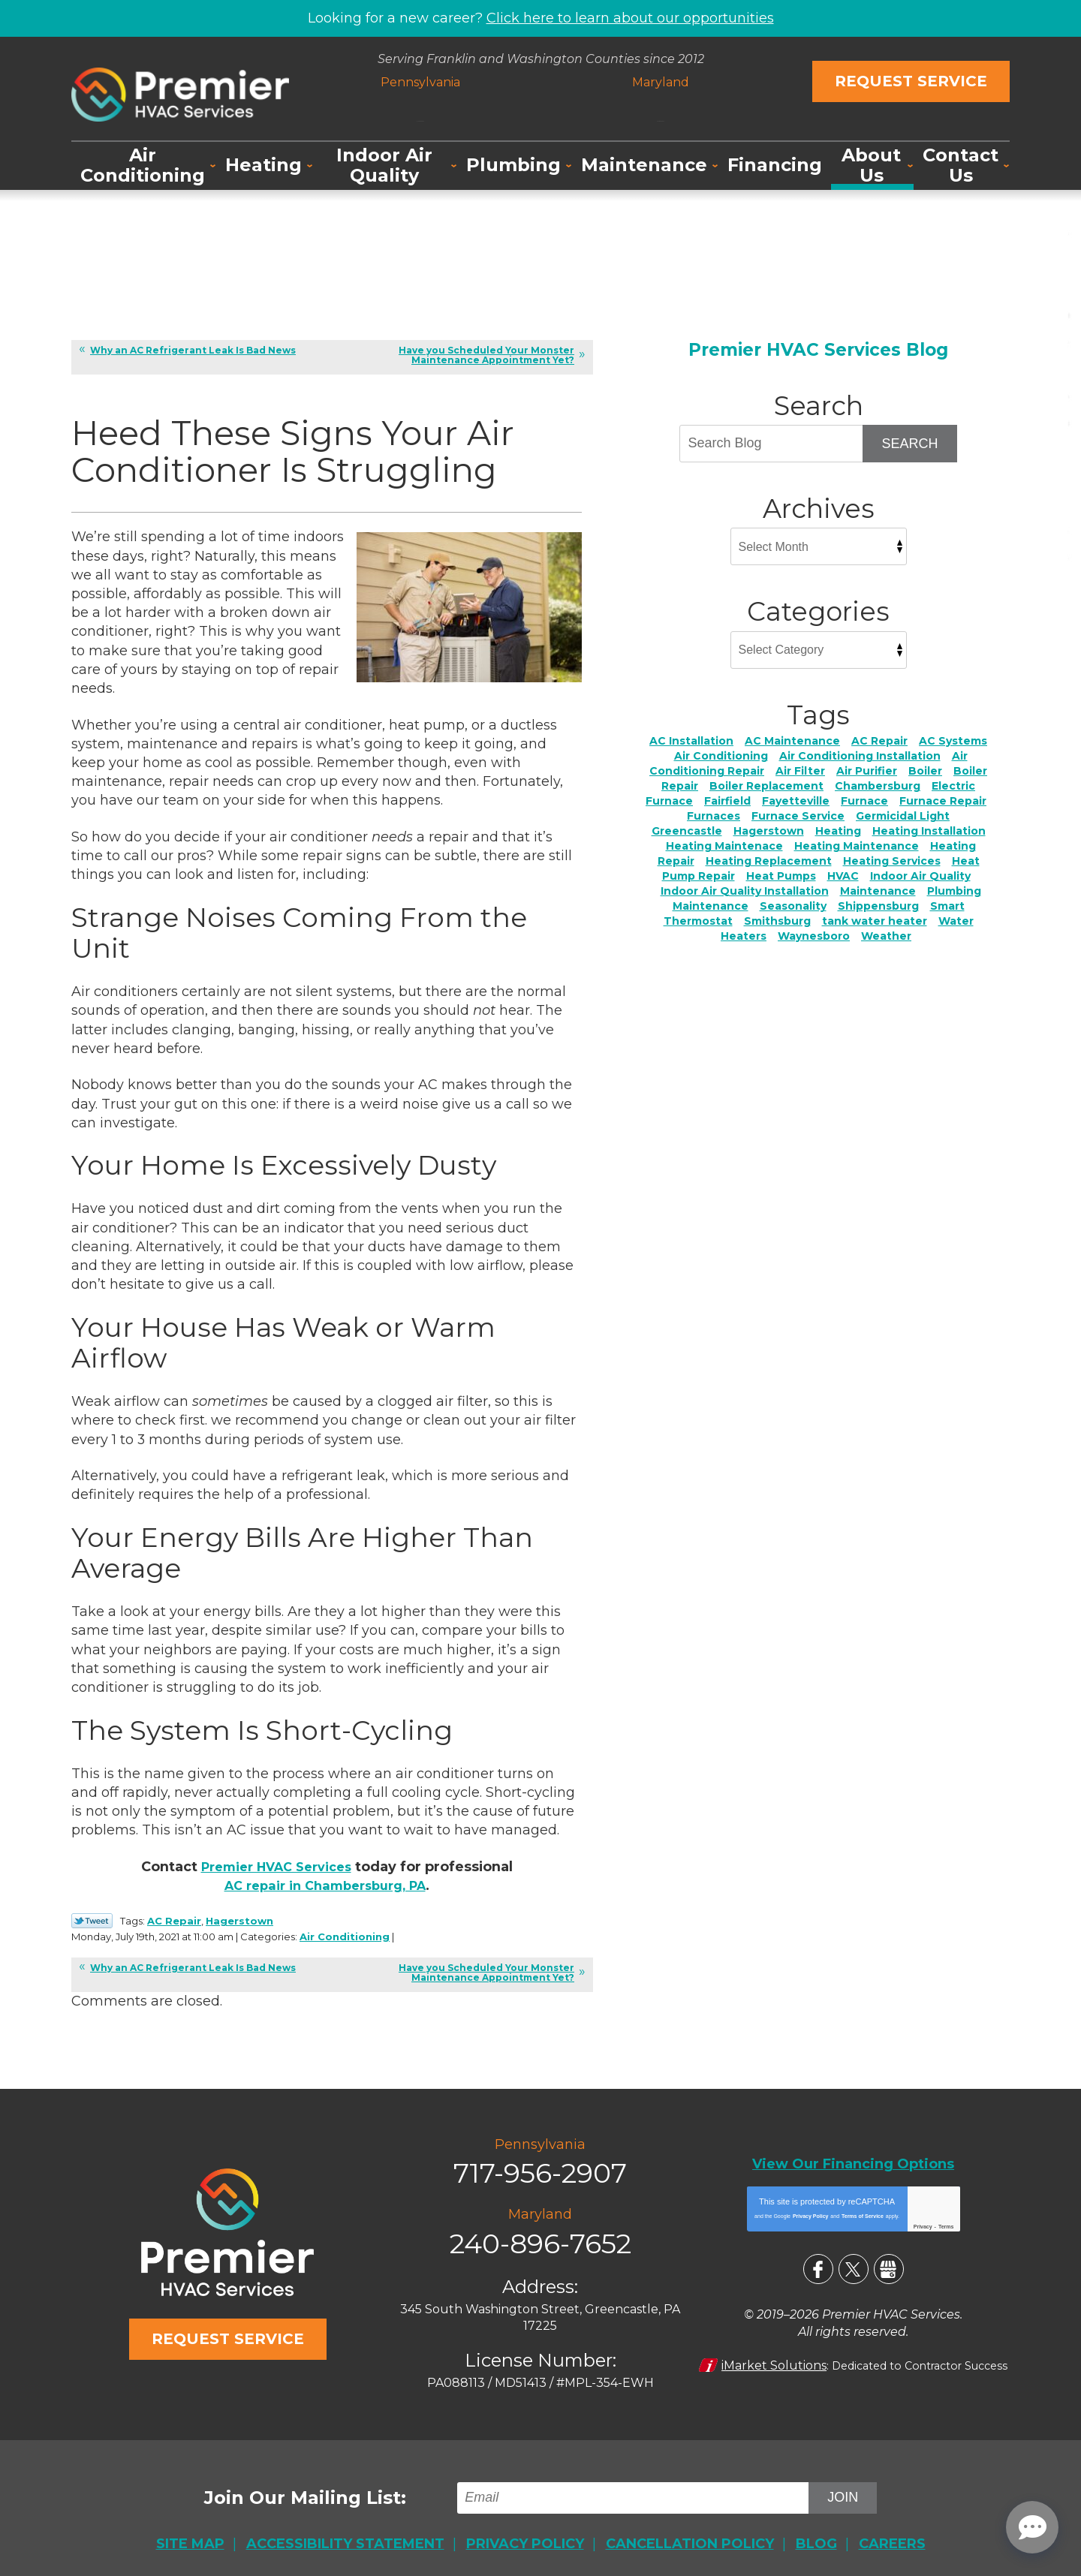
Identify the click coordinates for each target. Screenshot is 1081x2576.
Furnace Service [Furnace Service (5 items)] (798, 815)
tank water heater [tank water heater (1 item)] (874, 920)
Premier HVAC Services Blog (818, 349)
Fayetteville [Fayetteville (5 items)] (796, 800)
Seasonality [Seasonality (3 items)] (793, 905)
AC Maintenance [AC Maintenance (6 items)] (792, 740)
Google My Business (889, 2262)
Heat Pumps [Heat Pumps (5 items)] (781, 875)
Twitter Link (92, 1922)
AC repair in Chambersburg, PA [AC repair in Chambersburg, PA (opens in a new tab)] (324, 1887)
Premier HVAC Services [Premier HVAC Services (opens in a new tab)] (276, 1869)
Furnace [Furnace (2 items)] (864, 800)
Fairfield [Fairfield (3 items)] (727, 800)
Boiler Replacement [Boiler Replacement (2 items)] (766, 785)
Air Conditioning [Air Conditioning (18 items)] (721, 755)
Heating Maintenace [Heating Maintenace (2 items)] (724, 845)
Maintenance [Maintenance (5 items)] (878, 890)
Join (843, 2483)
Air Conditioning (393, 1936)
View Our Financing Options (853, 2158)
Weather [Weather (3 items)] (886, 935)
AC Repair (174, 1921)
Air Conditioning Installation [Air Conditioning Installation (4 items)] (860, 755)
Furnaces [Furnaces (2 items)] (713, 815)
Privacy (923, 2219)
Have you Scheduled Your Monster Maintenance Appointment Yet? (486, 354)
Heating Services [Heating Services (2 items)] (892, 860)
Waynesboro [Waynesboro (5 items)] (814, 935)
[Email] (636, 2484)
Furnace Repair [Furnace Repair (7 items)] (942, 800)
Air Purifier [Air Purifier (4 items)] (866, 770)
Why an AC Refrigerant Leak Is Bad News (193, 349)
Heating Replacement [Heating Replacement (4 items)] (769, 860)
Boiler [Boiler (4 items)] (925, 770)
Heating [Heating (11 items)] (838, 830)
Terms (946, 2219)
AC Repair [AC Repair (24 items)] (879, 740)
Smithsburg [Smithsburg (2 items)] (777, 920)
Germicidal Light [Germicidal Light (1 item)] (903, 815)
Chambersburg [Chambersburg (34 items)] (877, 785)
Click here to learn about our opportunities (630, 16)
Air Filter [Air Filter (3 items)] (800, 770)
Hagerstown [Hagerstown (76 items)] (768, 830)
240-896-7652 (657, 109)
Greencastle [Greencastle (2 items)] (687, 830)
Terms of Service (863, 2209)
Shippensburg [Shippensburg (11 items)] (878, 905)
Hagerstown (239, 1921)
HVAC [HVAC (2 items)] (843, 875)
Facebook (818, 2262)
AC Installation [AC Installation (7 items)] (691, 740)
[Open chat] (1032, 2527)
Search (909, 442)
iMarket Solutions (775, 2355)
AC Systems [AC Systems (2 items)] (953, 740)
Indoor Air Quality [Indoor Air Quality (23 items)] (920, 875)
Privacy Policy (810, 2209)
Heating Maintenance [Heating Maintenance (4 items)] (856, 845)
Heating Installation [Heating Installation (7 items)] (929, 830)
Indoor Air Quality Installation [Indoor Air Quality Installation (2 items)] (745, 890)
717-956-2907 (423, 109)
